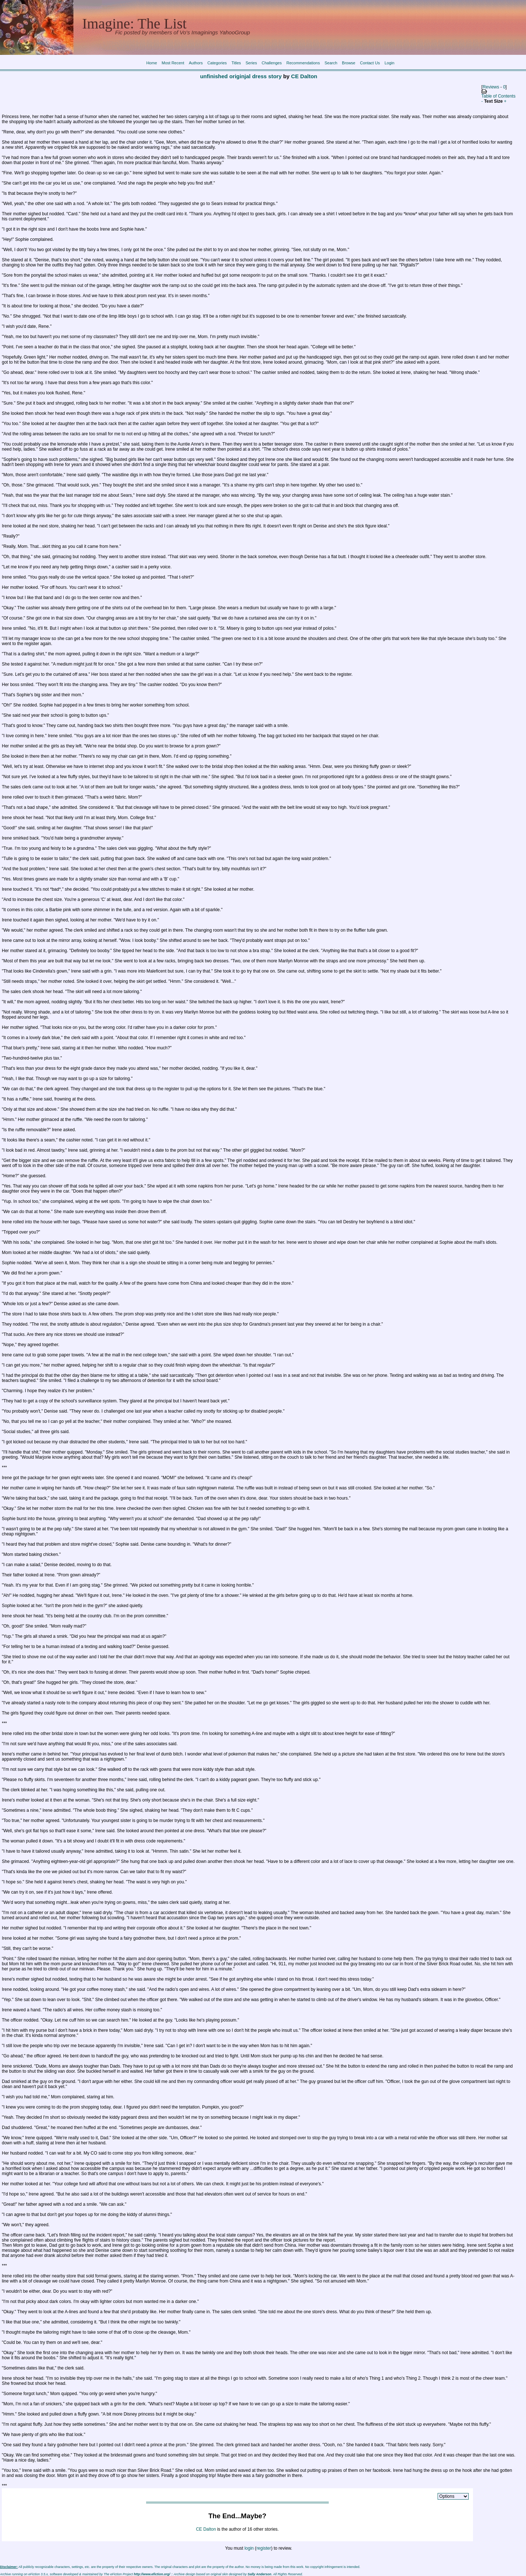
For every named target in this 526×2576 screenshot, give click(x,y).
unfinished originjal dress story (241, 76)
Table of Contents (498, 96)
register (263, 2548)
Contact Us (370, 63)
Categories (217, 63)
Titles (236, 63)
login (249, 2548)
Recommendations (303, 63)
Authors (196, 63)
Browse (348, 63)
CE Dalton (304, 76)
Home (151, 63)
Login (389, 63)
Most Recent (173, 63)
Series (251, 63)
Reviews (491, 87)
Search (330, 63)
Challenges (272, 63)
